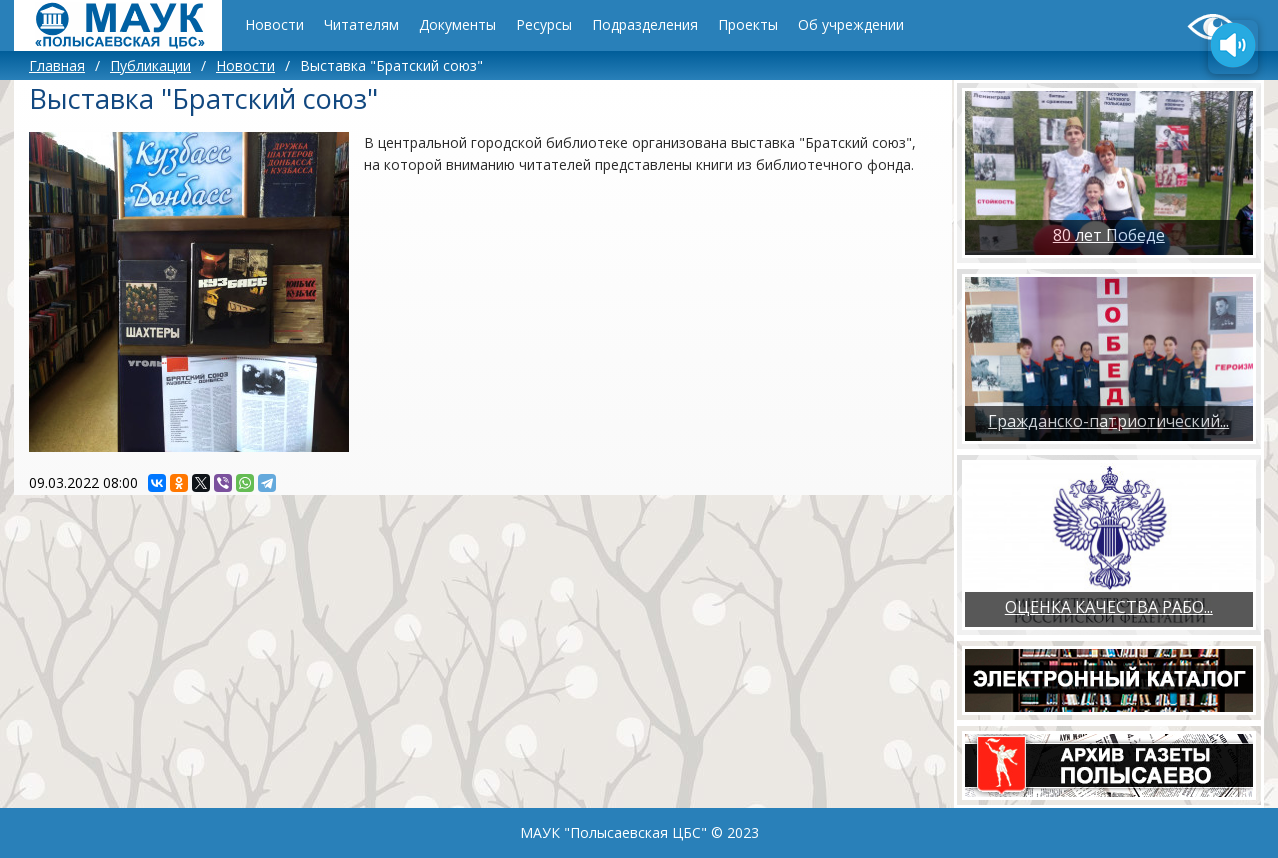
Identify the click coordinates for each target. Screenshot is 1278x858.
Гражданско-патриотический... (1108, 421)
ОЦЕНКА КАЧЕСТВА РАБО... (1109, 607)
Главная (57, 65)
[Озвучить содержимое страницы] (1233, 47)
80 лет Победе (1109, 235)
